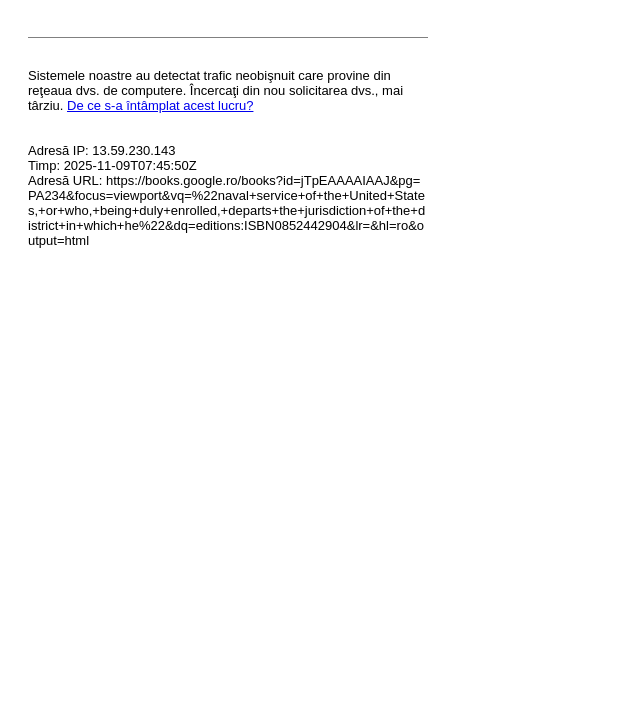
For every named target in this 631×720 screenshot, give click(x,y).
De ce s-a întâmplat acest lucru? (160, 105)
